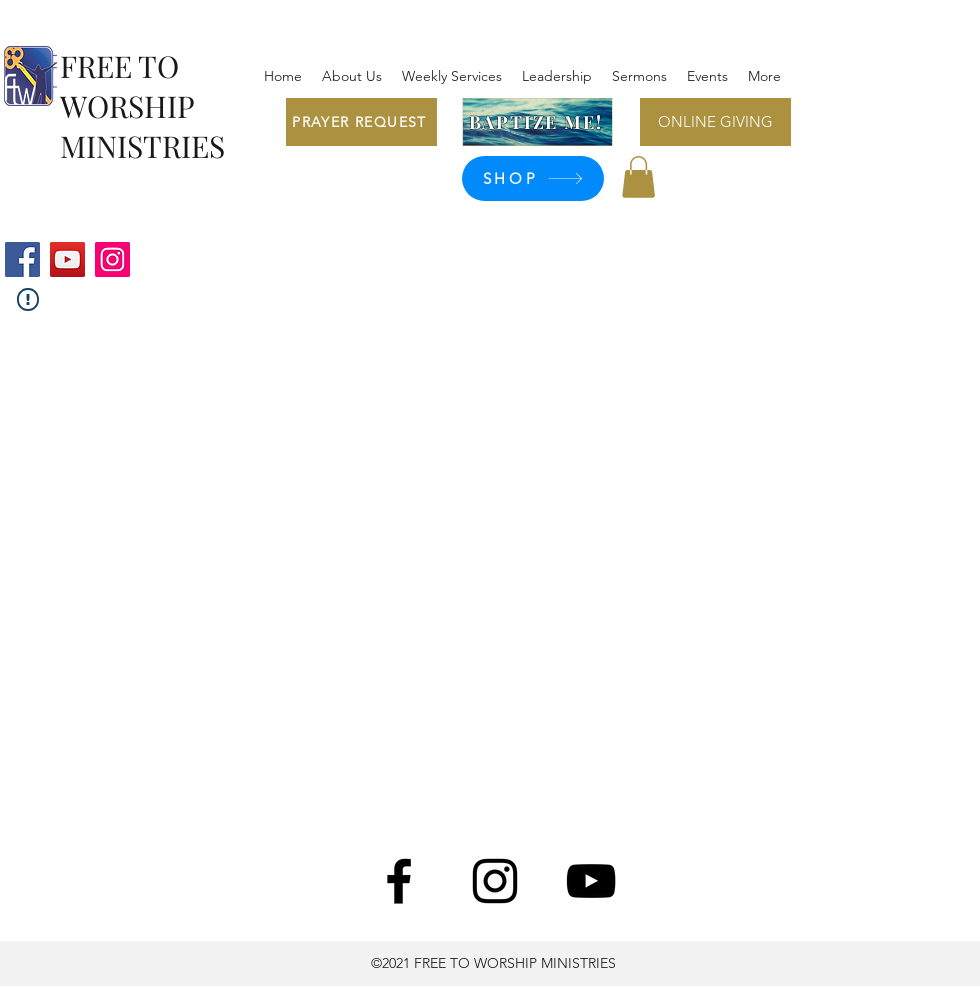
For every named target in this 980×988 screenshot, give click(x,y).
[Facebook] (22, 259)
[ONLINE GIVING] (715, 122)
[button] (638, 177)
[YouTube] (67, 259)
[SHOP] (533, 178)
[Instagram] (112, 259)
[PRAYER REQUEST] (361, 122)
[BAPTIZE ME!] (537, 122)
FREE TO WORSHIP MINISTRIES (142, 106)
